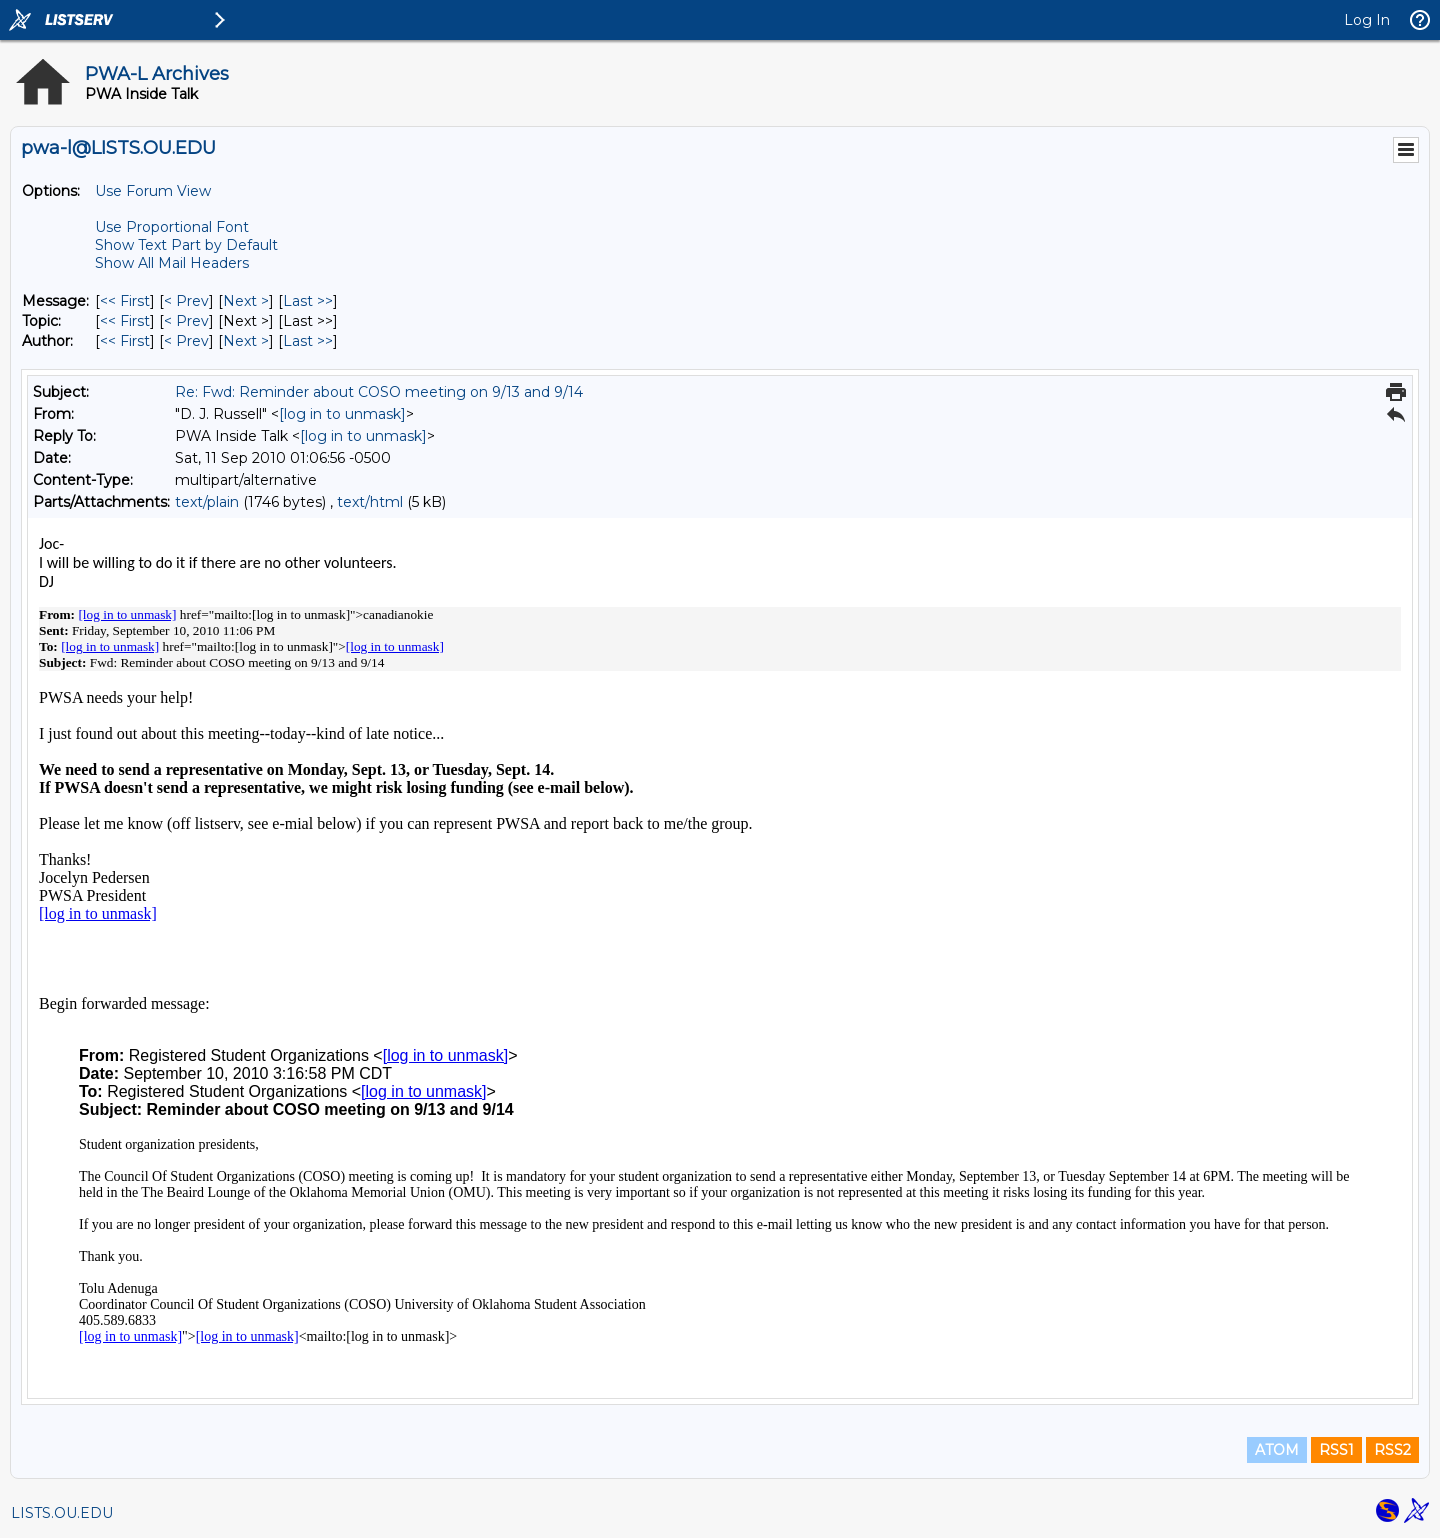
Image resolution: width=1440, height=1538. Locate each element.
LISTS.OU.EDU (62, 1513)
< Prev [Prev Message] (186, 301)
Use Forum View (153, 191)
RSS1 (1336, 1450)
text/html (370, 502)
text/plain (207, 502)
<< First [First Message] (125, 301)
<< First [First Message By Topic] (125, 321)
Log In (1367, 20)
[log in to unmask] (342, 414)
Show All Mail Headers (172, 263)
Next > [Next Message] (246, 301)
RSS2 (1392, 1450)
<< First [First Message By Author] (125, 341)
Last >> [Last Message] (308, 301)
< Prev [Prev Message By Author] (186, 341)
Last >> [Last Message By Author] (308, 341)
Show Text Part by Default (186, 245)
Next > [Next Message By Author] (246, 341)
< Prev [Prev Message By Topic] (186, 321)
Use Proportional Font (172, 227)
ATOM (1277, 1450)
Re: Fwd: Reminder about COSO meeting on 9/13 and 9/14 (379, 392)
